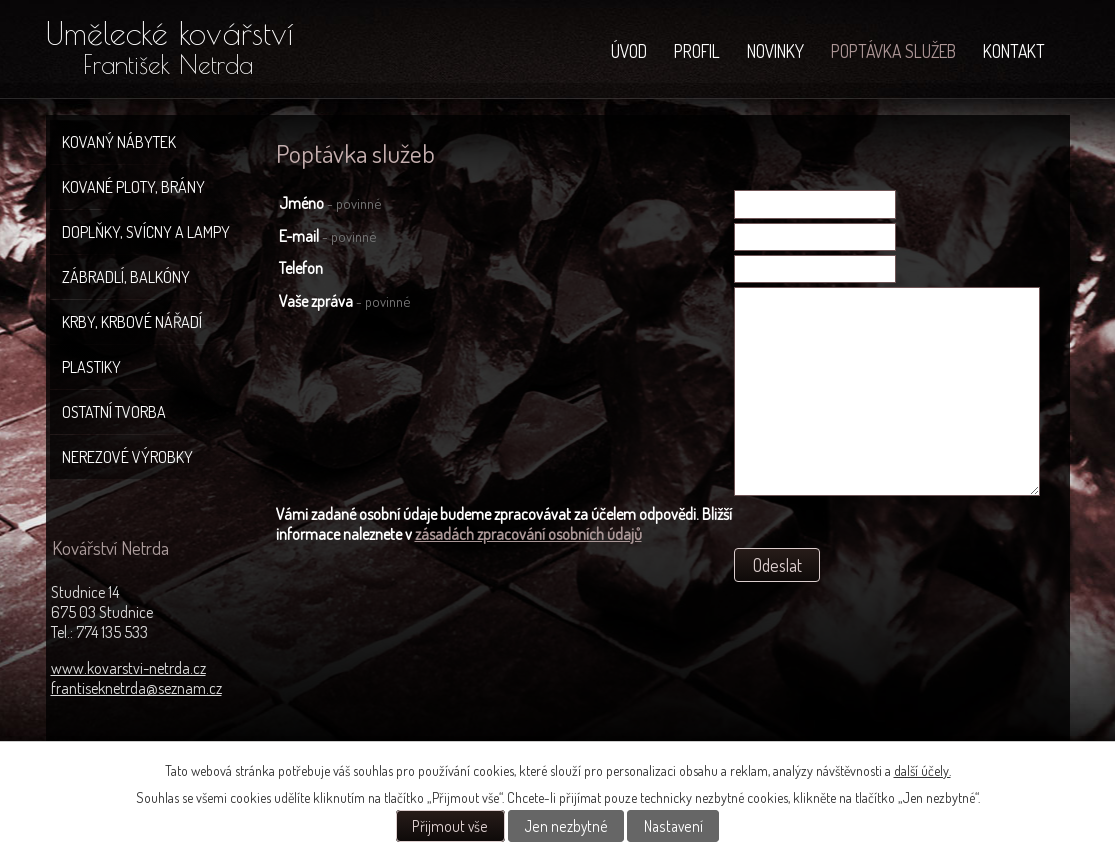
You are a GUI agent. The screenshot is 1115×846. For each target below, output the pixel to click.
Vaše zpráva (344, 301)
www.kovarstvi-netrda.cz (128, 668)
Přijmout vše (450, 826)
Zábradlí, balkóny (126, 277)
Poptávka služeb (893, 51)
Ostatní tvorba (114, 412)
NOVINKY (775, 51)
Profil (697, 51)
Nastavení (673, 826)
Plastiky (91, 367)
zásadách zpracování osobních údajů (528, 534)
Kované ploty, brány (133, 187)
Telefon (301, 268)
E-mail (327, 236)
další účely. (922, 770)
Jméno (330, 203)
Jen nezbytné (566, 826)
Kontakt (1014, 51)
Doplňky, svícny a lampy (146, 232)
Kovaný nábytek (119, 142)
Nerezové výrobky (127, 457)
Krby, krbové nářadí (132, 322)
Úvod (629, 51)
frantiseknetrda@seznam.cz (136, 688)
